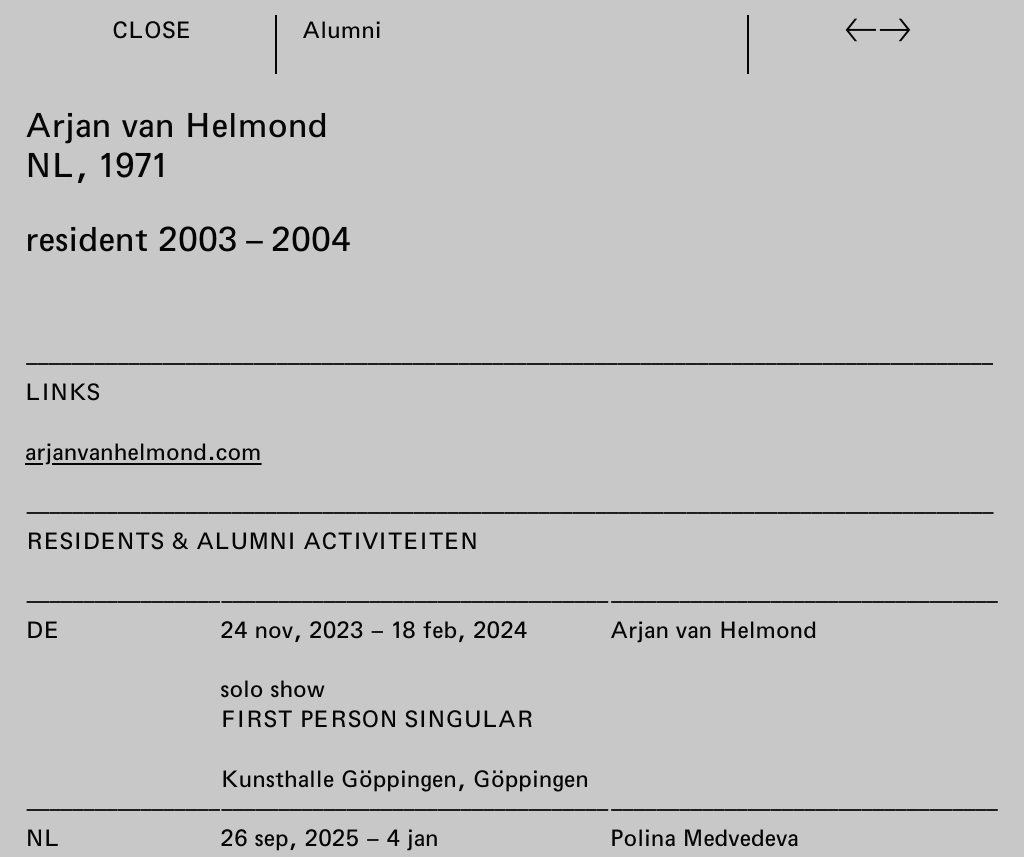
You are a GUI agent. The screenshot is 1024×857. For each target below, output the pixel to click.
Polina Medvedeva (703, 837)
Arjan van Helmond (712, 629)
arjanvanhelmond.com (143, 451)
